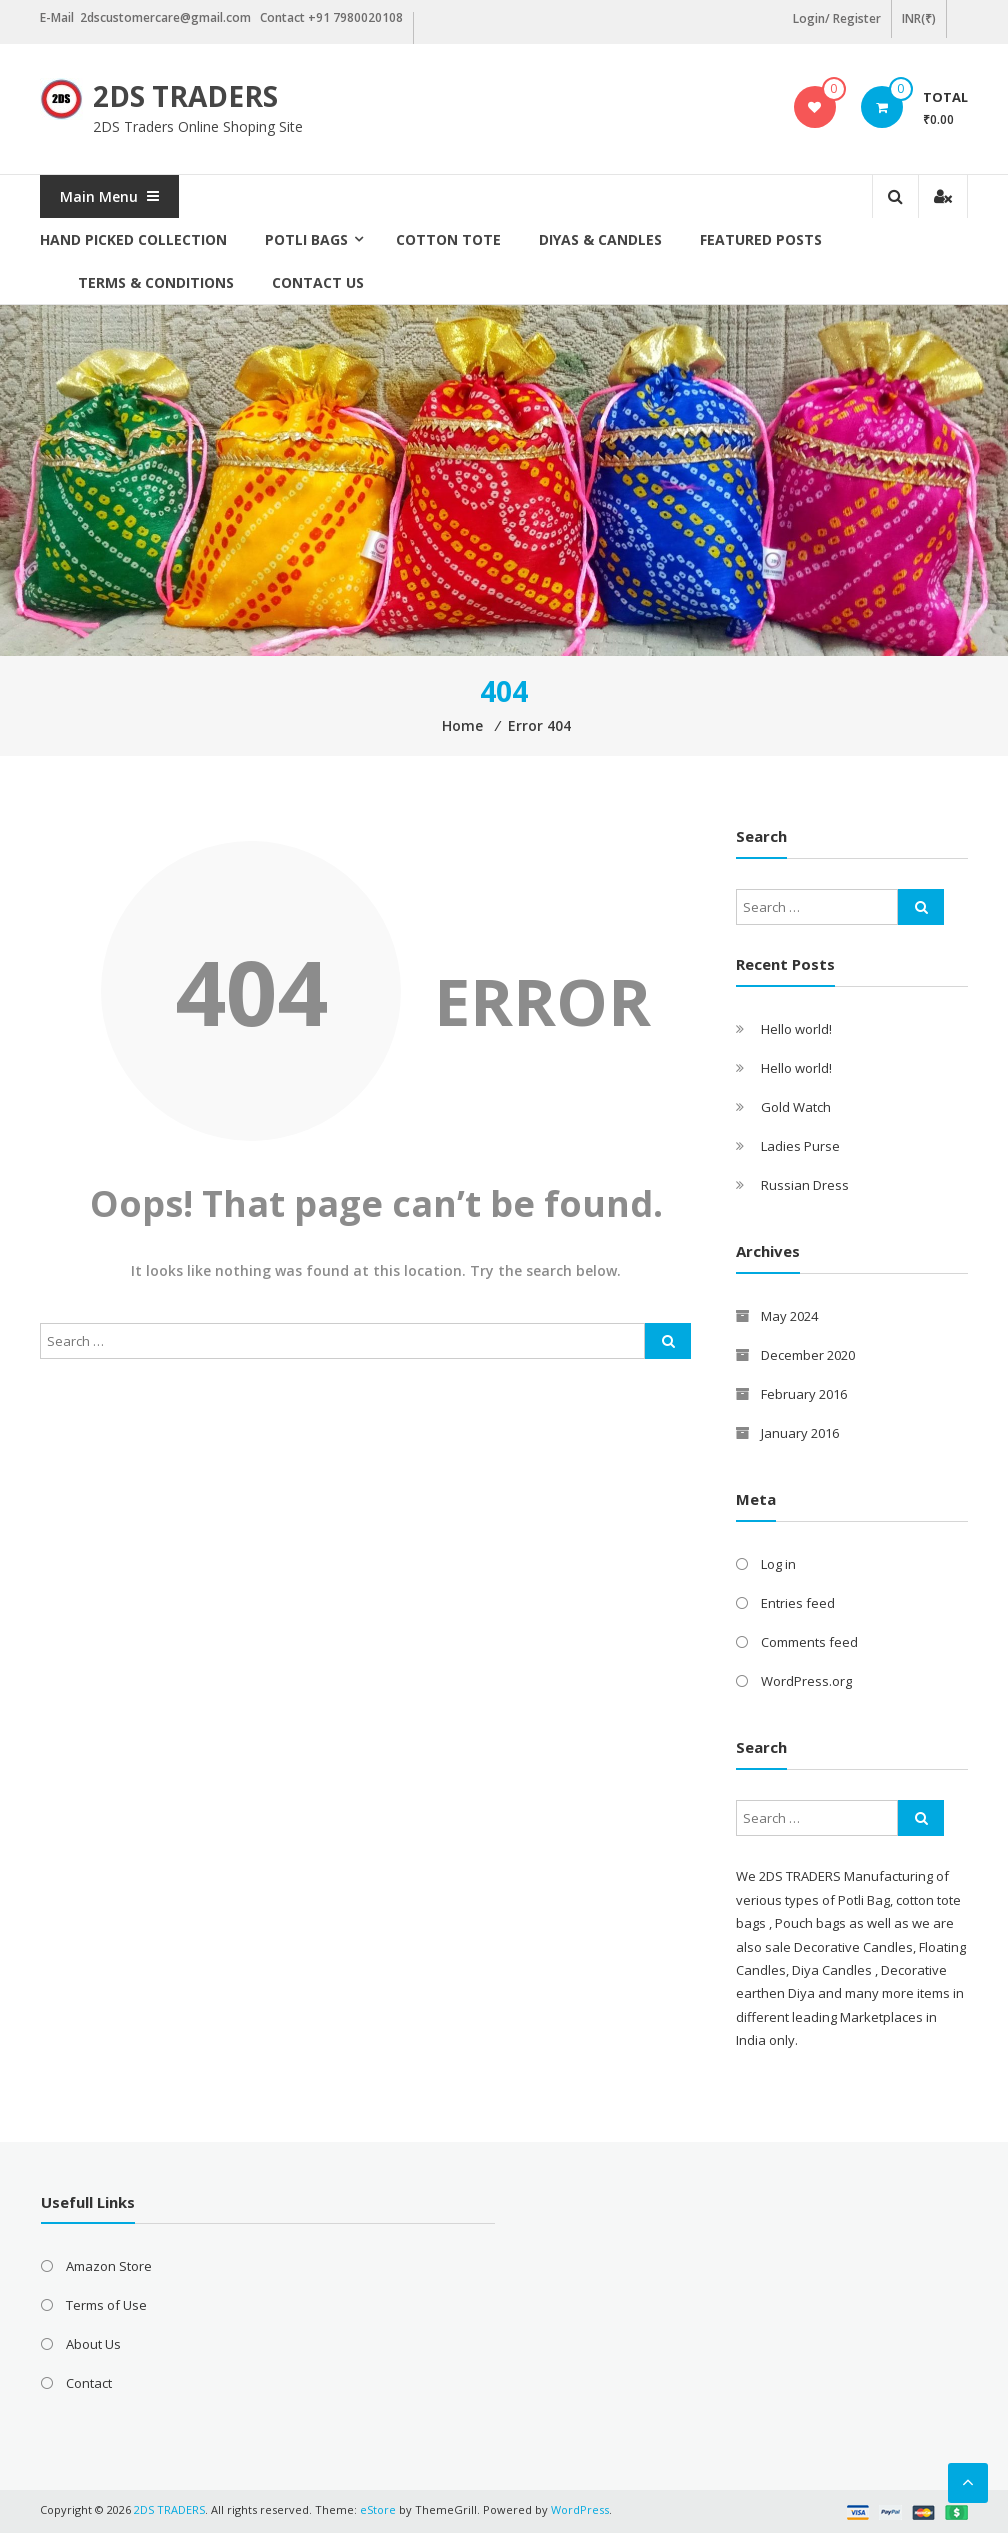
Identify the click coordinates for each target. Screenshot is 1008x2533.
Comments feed (809, 1642)
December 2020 (808, 1355)
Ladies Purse (800, 1146)
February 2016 (804, 1394)
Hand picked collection (133, 239)
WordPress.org (806, 1681)
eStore (378, 2509)
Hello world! (796, 1029)
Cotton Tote (448, 239)
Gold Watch (796, 1107)
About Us (93, 2344)
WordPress (580, 2509)
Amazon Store (109, 2266)
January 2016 (800, 1433)
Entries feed (798, 1603)
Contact (89, 2383)
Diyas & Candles (600, 239)
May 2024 (789, 1316)
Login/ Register (837, 18)
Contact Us (318, 282)
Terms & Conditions (156, 282)
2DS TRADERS (185, 96)
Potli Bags (306, 239)
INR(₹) (919, 18)
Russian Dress (805, 1185)
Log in (778, 1564)
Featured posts (761, 239)
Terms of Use (106, 2305)
